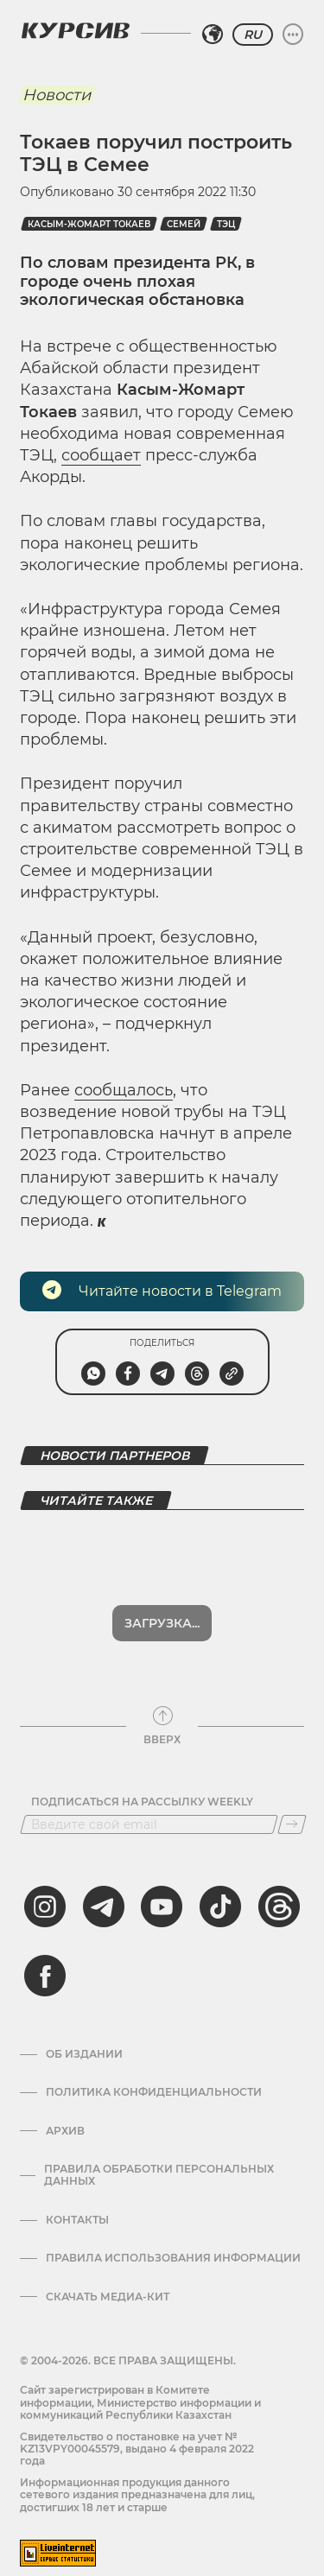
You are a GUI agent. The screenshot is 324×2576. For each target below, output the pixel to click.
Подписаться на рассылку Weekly (142, 1757)
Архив (65, 2086)
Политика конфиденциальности (154, 2047)
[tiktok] (220, 1861)
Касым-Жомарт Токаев (89, 224)
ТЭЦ (226, 224)
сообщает (101, 455)
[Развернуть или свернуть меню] (293, 34)
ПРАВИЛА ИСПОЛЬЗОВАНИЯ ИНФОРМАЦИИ (173, 2213)
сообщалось (123, 1090)
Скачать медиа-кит (107, 2252)
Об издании (84, 2009)
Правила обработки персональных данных (159, 2130)
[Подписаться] (292, 1779)
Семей (183, 224)
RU (253, 34)
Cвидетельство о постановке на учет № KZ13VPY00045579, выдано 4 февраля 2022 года (137, 2404)
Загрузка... (162, 1578)
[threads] (279, 1861)
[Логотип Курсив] (75, 30)
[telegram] (103, 1861)
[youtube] (161, 1861)
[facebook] (45, 1930)
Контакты (77, 2175)
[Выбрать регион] (212, 34)
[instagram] (45, 1861)
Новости (56, 95)
